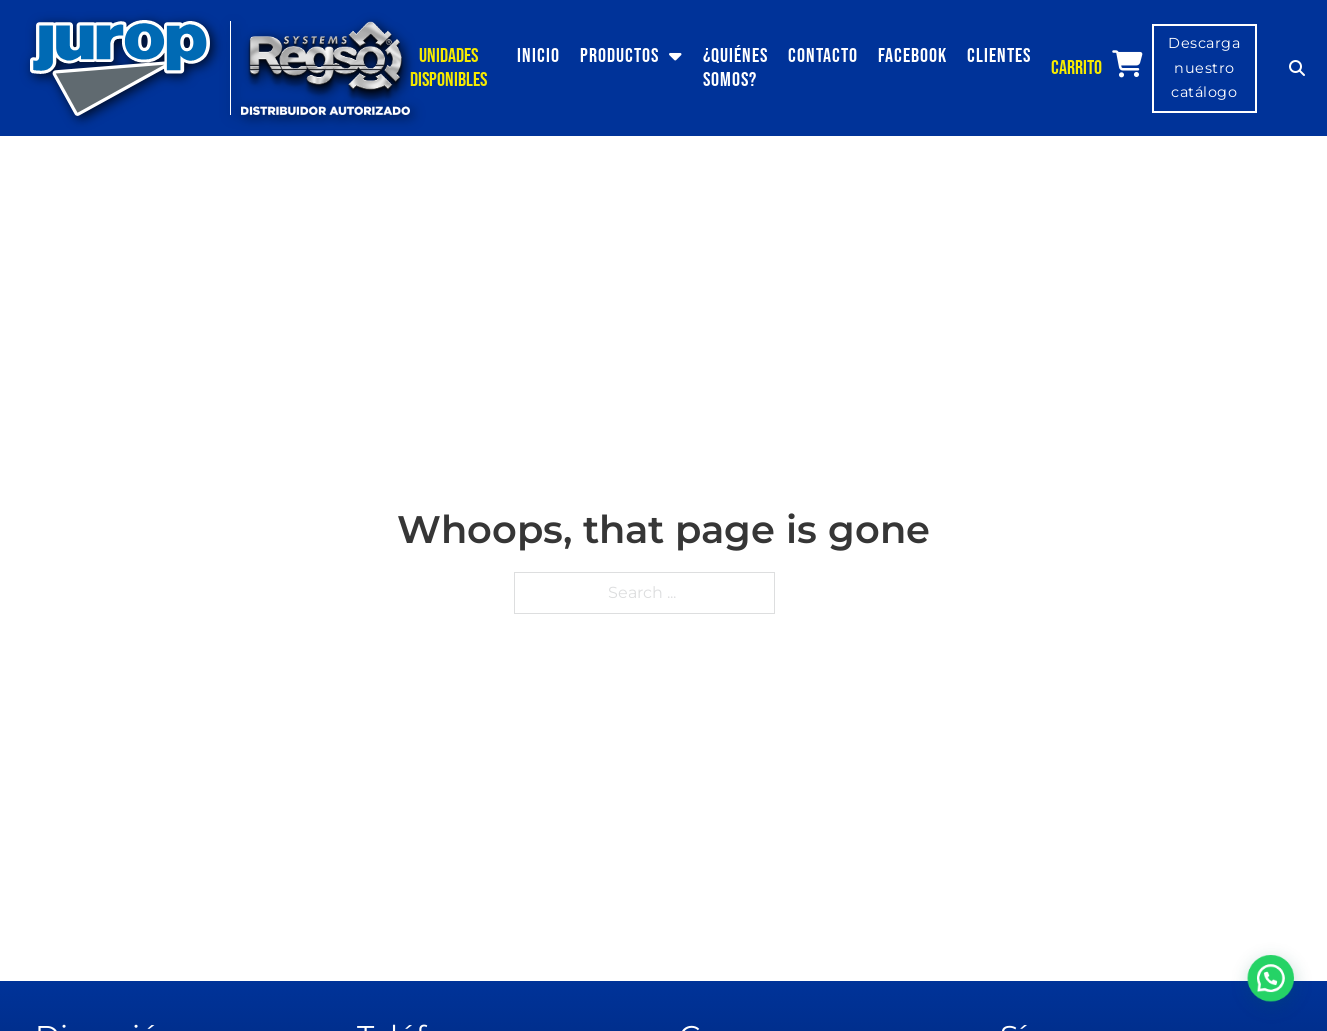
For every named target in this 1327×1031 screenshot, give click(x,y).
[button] (1277, 995)
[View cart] (1127, 64)
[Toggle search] (1297, 68)
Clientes (999, 56)
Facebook (912, 56)
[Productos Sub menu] (681, 56)
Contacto (823, 56)
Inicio (538, 56)
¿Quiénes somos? (735, 68)
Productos (619, 56)
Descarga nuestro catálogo (1204, 67)
